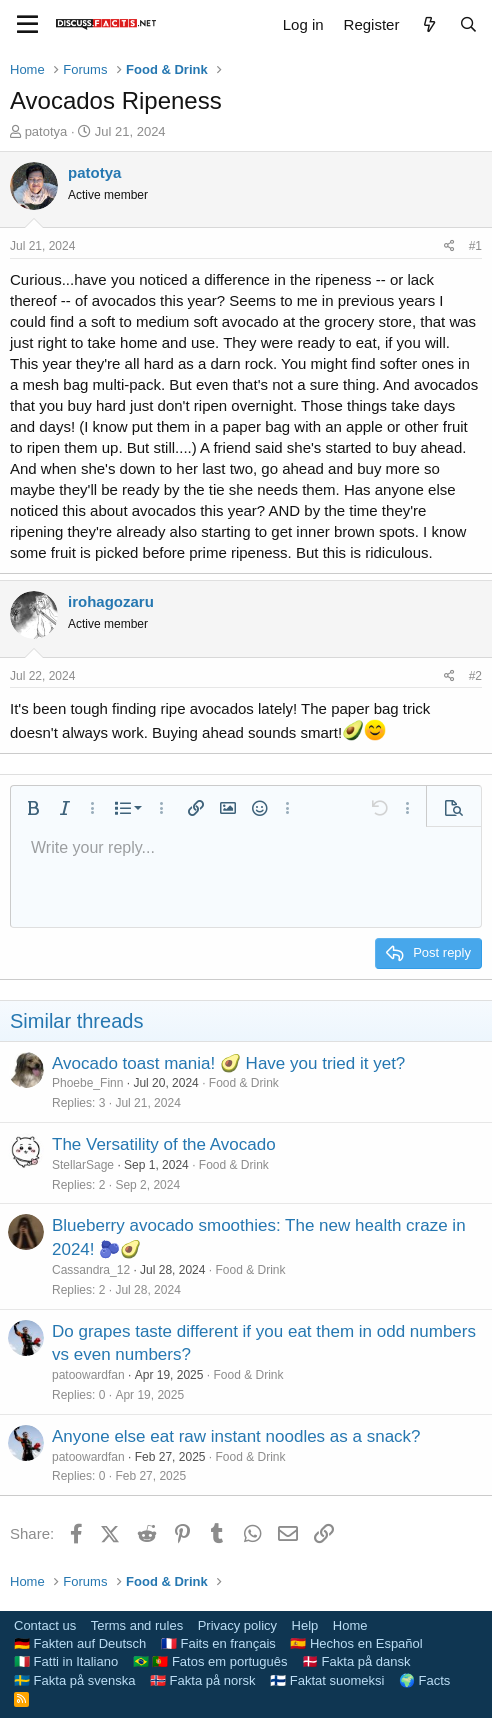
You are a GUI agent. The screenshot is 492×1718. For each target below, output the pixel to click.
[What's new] (428, 24)
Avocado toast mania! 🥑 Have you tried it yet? (228, 1063)
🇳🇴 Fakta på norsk (203, 1680)
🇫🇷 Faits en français (218, 1643)
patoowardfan (88, 1375)
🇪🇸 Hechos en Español (356, 1643)
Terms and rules (137, 1625)
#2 (475, 676)
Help (305, 1625)
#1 (475, 246)
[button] (33, 808)
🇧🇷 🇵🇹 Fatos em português (210, 1661)
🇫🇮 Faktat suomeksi (327, 1680)
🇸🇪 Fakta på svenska (75, 1680)
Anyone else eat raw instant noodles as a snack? (236, 1436)
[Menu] (27, 25)
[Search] (468, 24)
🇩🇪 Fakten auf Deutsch (80, 1643)
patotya (46, 131)
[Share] (449, 246)
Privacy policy (237, 1625)
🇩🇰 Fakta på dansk (356, 1661)
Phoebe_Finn (87, 1083)
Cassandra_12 (91, 1270)
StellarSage (83, 1165)
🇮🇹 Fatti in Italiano (66, 1661)
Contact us (45, 1625)
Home (350, 1625)
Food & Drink (244, 1083)
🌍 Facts (424, 1680)
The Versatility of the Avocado (164, 1144)
